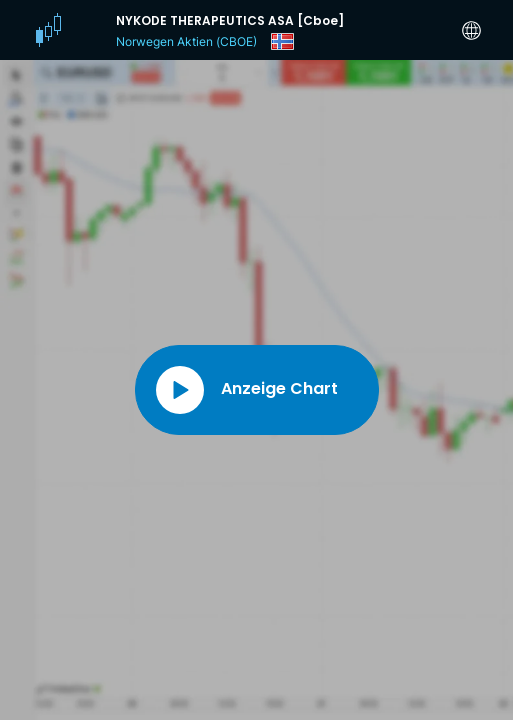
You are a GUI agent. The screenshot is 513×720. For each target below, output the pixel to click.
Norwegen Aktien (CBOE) (186, 41)
